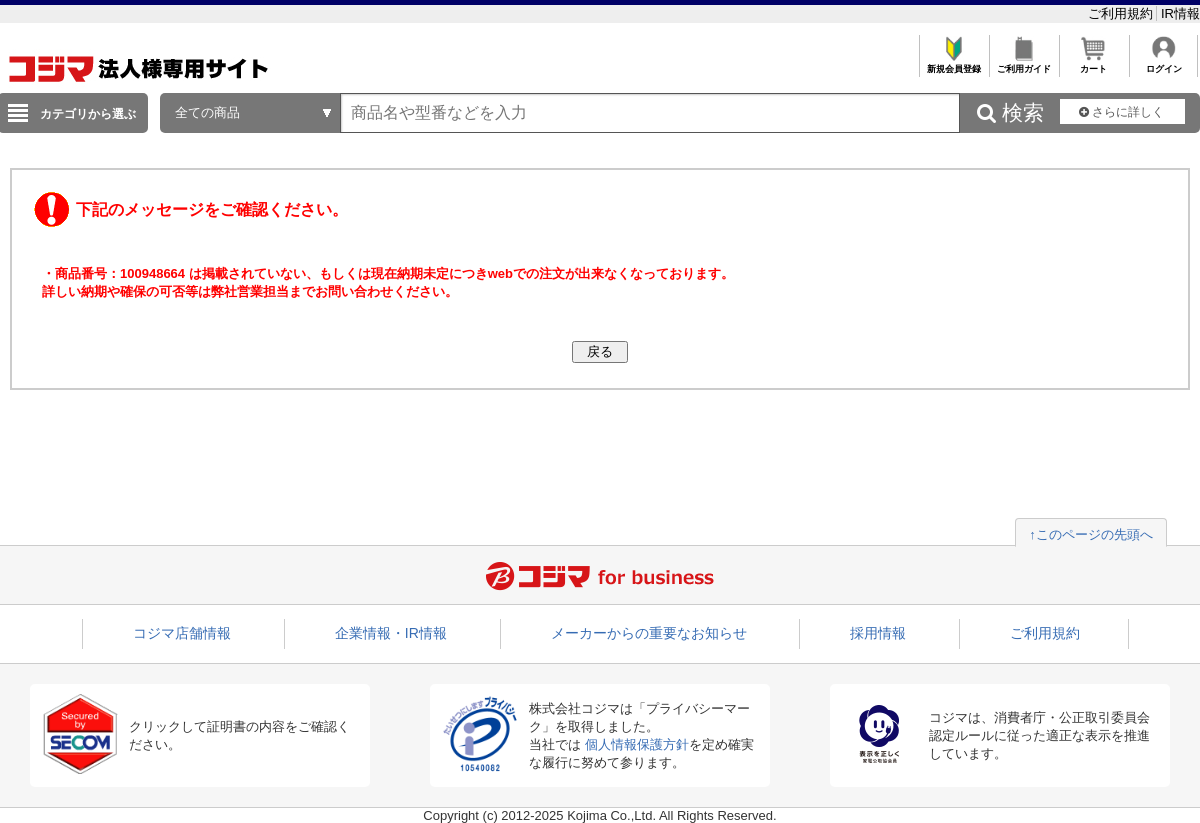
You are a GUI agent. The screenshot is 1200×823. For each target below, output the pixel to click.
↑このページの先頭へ (1091, 534)
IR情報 (1180, 13)
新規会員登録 (953, 63)
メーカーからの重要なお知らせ (649, 633)
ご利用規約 (1122, 13)
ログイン (1163, 63)
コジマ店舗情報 (182, 633)
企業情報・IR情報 (391, 633)
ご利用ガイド (1023, 63)
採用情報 (878, 633)
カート (1093, 63)
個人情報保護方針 (637, 744)
